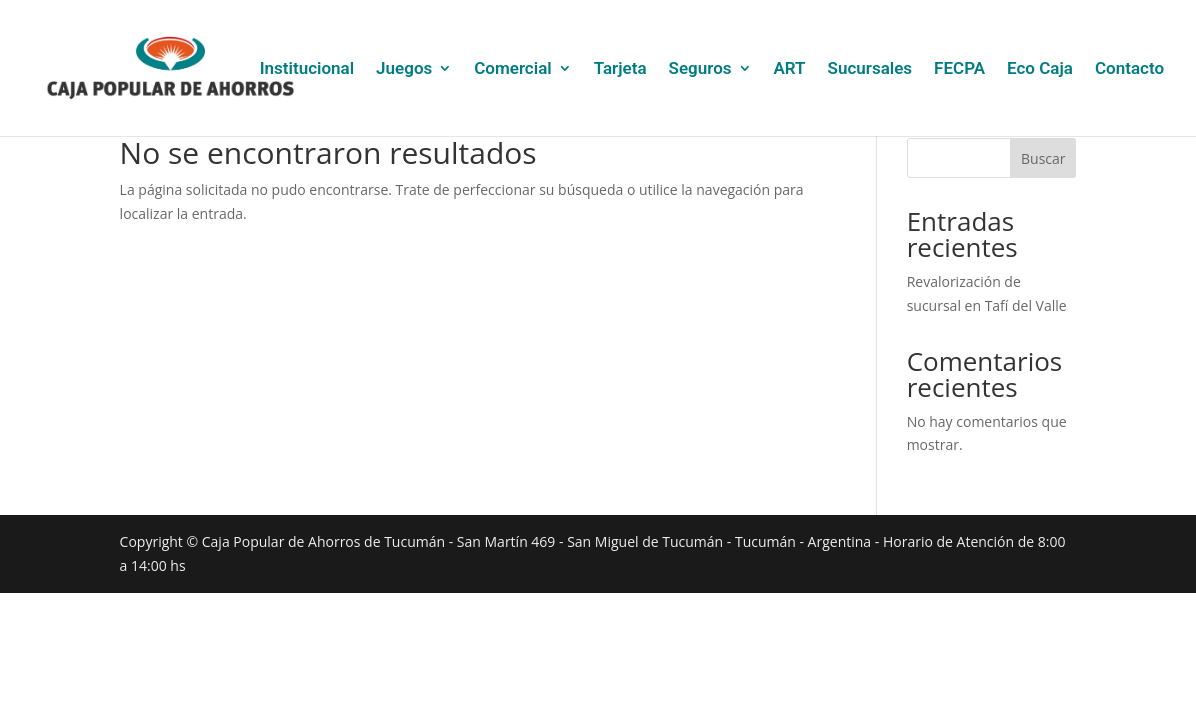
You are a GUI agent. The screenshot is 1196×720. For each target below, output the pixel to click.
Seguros (700, 69)
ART (790, 69)
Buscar (1043, 158)
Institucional (307, 69)
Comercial (512, 69)
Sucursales (870, 69)
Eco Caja (1040, 69)
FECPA (959, 69)
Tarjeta (620, 69)
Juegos (404, 69)
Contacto (1129, 69)
